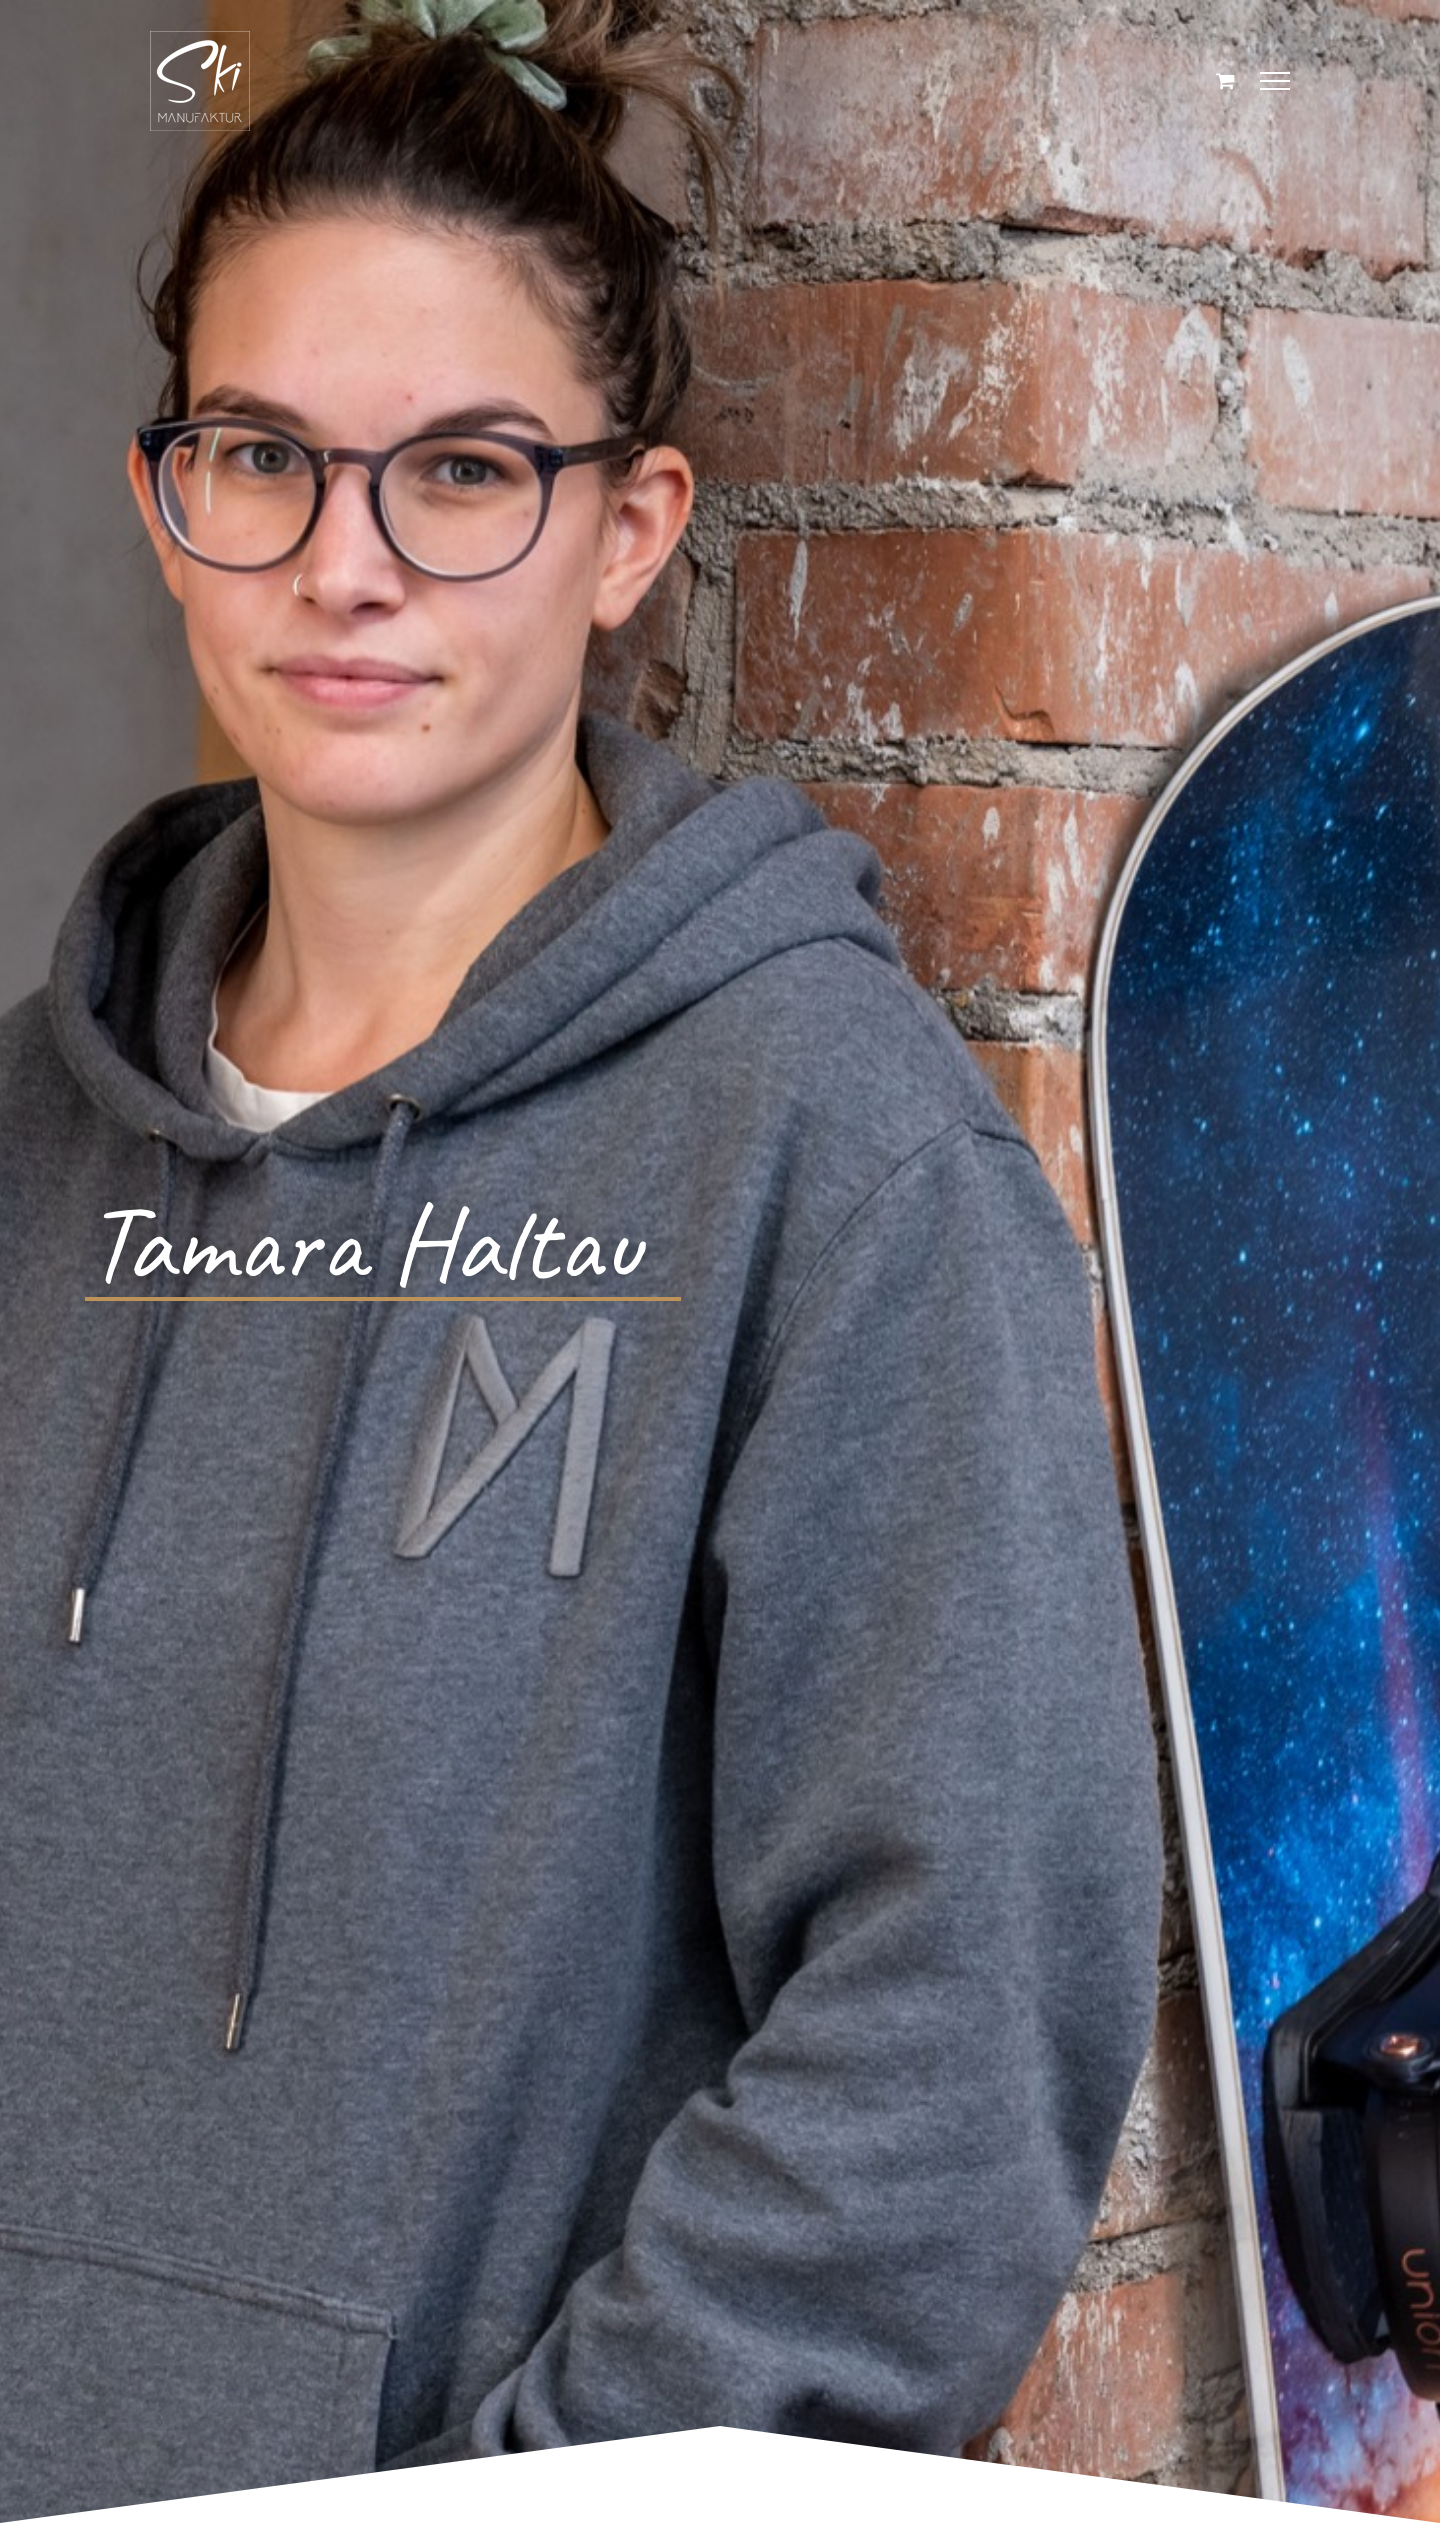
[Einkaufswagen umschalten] (1225, 80)
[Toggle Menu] (1275, 81)
